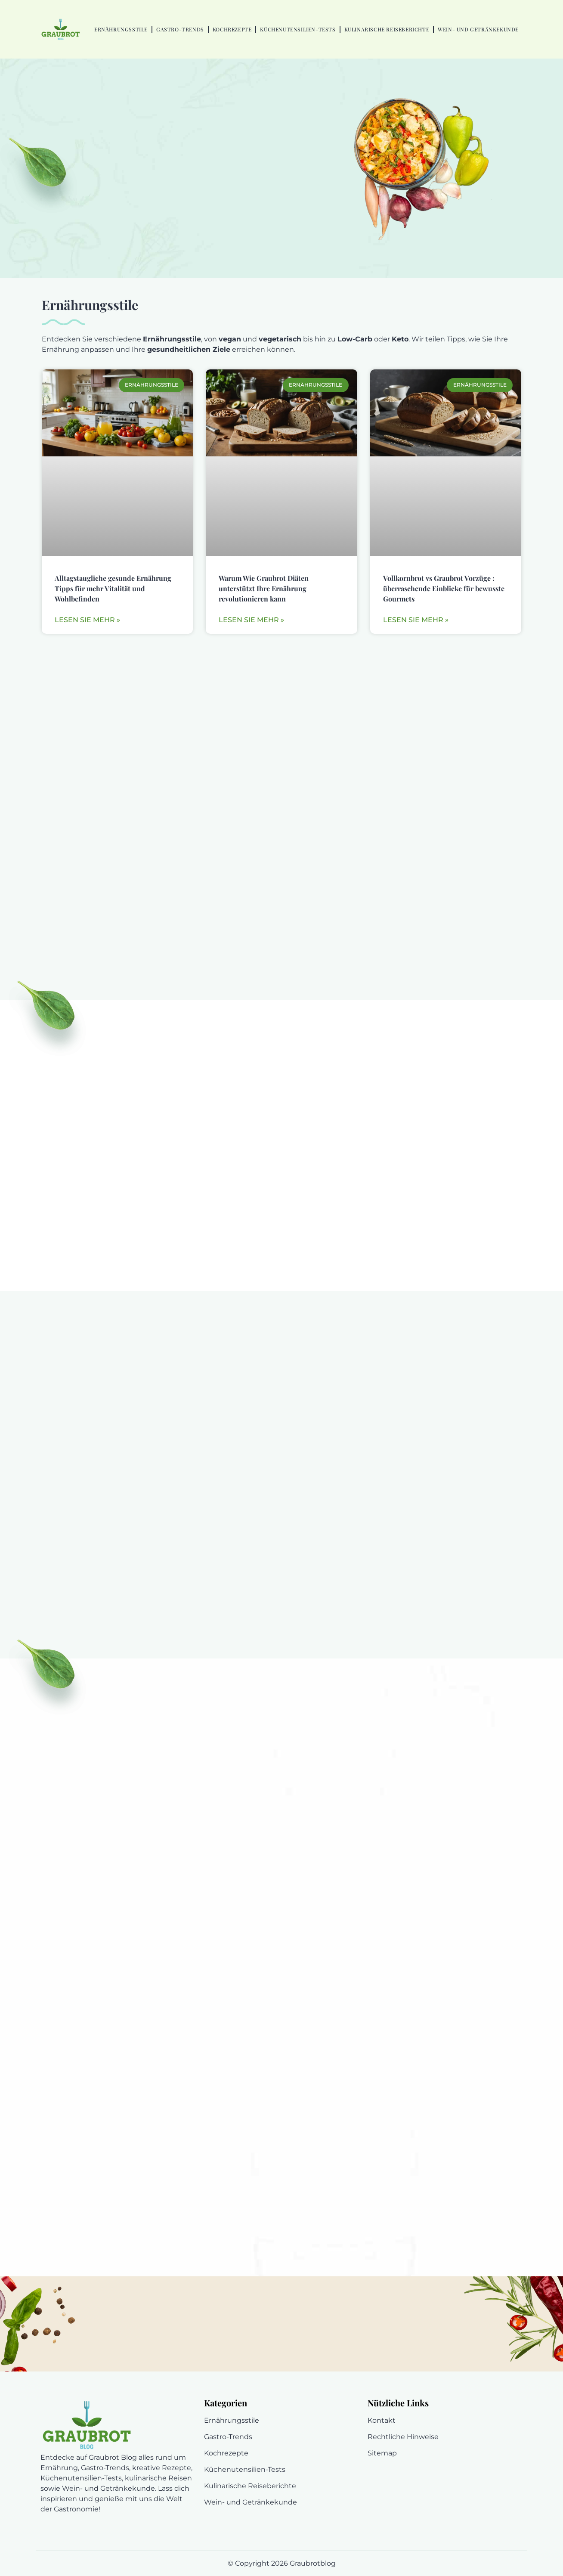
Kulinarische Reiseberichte (387, 29)
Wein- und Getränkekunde (478, 29)
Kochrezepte (232, 29)
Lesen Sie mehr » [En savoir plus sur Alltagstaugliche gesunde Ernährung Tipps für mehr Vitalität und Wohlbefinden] (87, 620)
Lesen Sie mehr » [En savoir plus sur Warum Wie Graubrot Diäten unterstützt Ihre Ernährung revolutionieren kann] (251, 620)
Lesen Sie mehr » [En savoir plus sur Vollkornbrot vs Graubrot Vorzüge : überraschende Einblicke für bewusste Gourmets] (416, 620)
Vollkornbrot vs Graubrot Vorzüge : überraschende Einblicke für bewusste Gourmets (443, 588)
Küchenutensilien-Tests (297, 29)
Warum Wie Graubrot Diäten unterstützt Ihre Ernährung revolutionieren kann (264, 588)
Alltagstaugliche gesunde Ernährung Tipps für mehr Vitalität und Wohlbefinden (113, 588)
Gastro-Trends (180, 29)
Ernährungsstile (121, 29)
